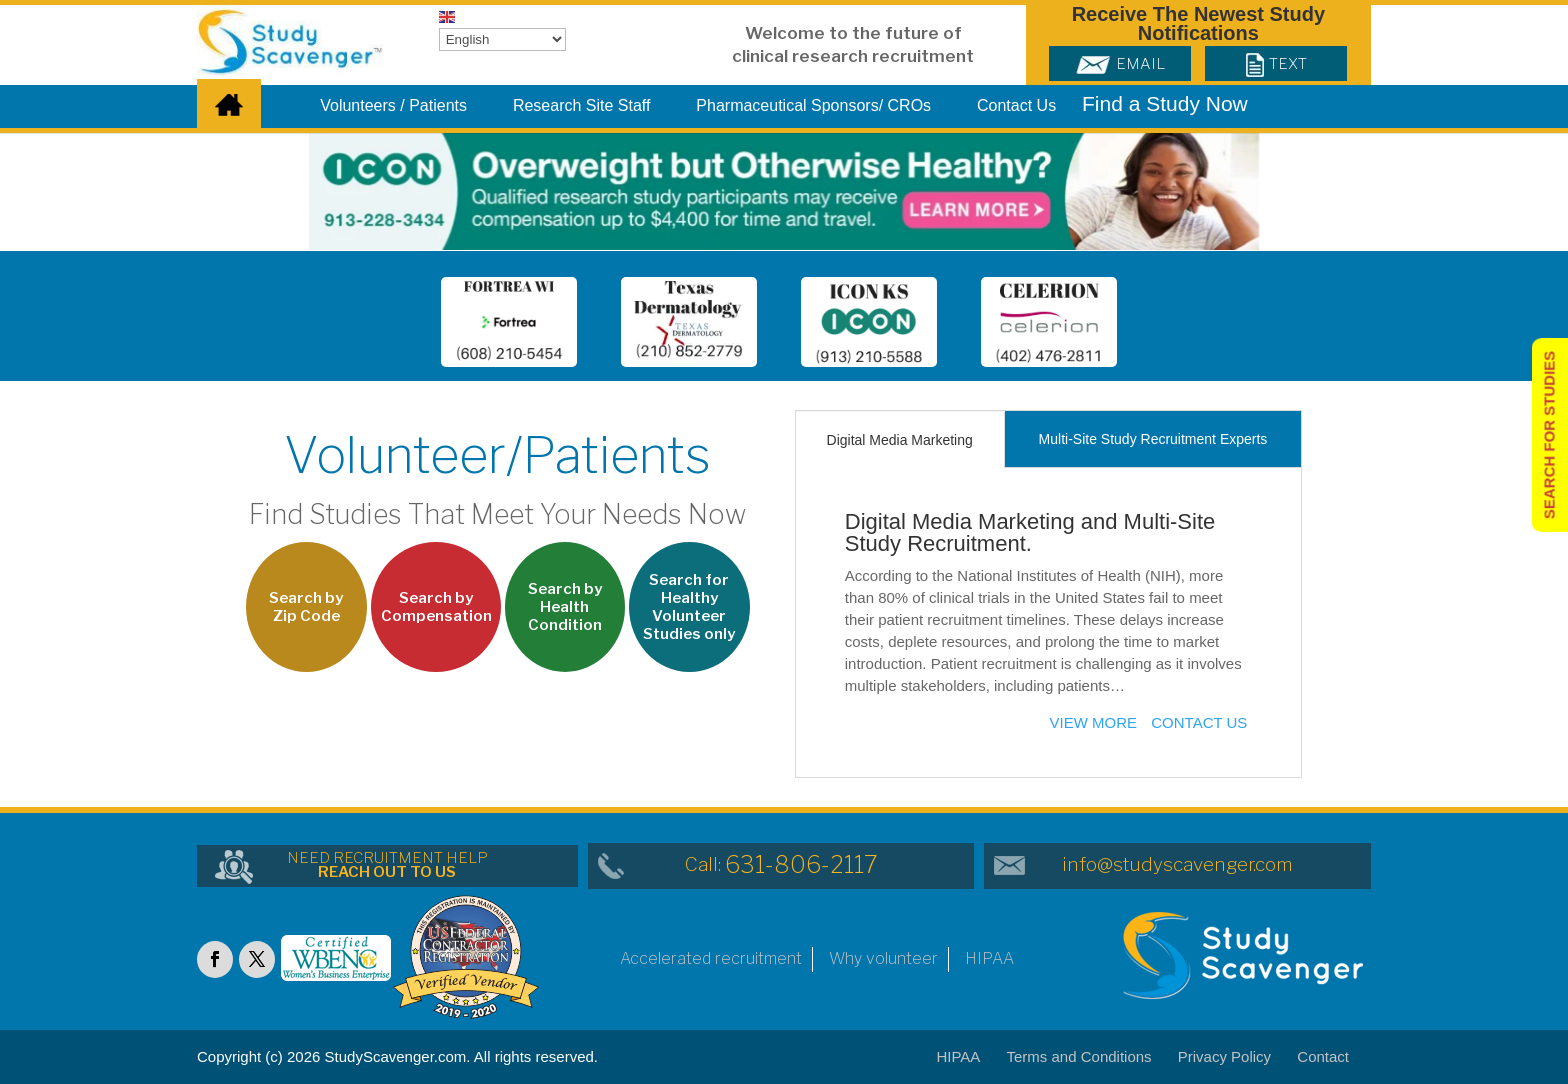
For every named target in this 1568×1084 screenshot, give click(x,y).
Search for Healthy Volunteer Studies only (689, 607)
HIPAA (989, 958)
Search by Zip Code (306, 607)
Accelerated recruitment (711, 958)
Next (1162, 326)
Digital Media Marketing (900, 440)
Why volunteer (883, 958)
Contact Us (1016, 106)
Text (1276, 64)
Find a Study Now (1165, 104)
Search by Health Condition (565, 607)
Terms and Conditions (1079, 1056)
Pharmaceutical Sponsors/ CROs (813, 106)
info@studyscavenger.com (1177, 864)
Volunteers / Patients (393, 106)
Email (1120, 64)
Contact (1323, 1056)
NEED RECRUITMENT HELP (387, 865)
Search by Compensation (436, 607)
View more (1094, 722)
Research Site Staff (582, 106)
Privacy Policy (1224, 1056)
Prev (396, 326)
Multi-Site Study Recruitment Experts (1153, 439)
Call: (781, 864)
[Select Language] (502, 39)
